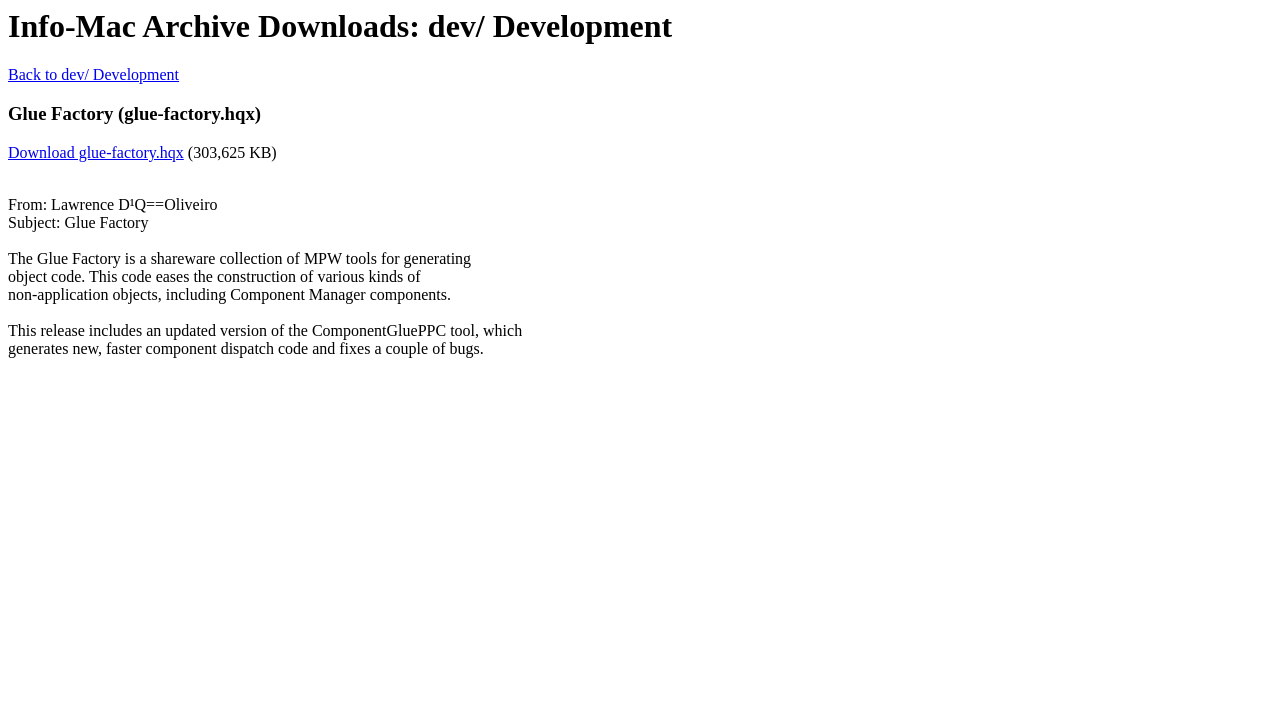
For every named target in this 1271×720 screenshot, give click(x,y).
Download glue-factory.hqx (96, 152)
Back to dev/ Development (93, 74)
